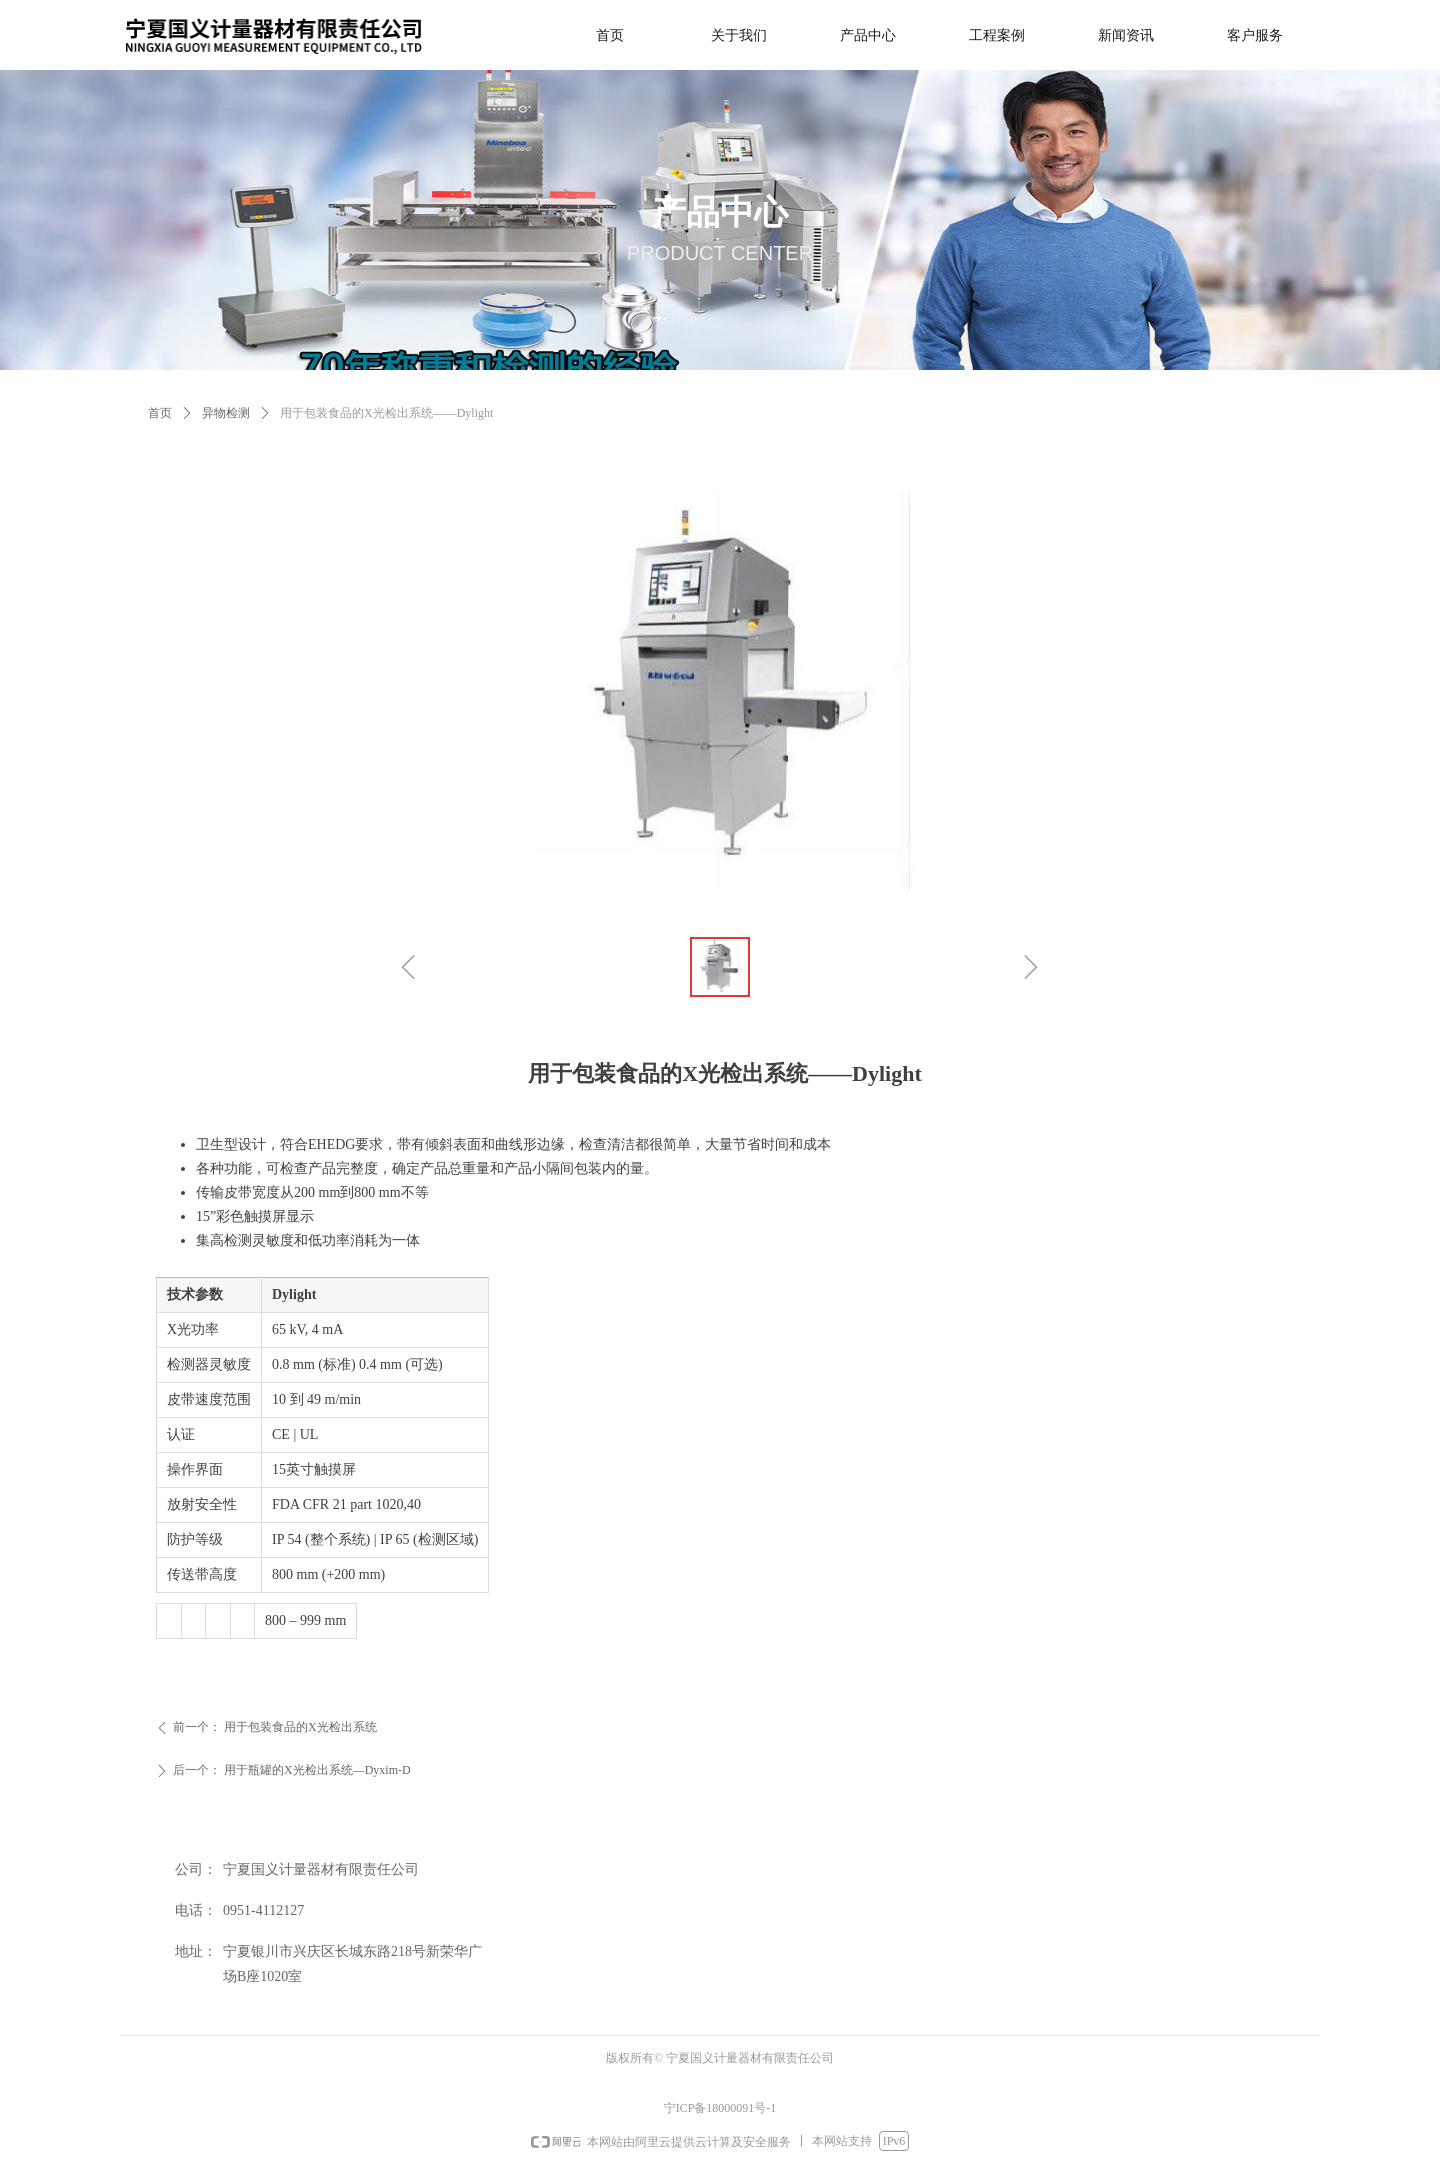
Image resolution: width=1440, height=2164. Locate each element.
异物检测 (226, 413)
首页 (160, 413)
